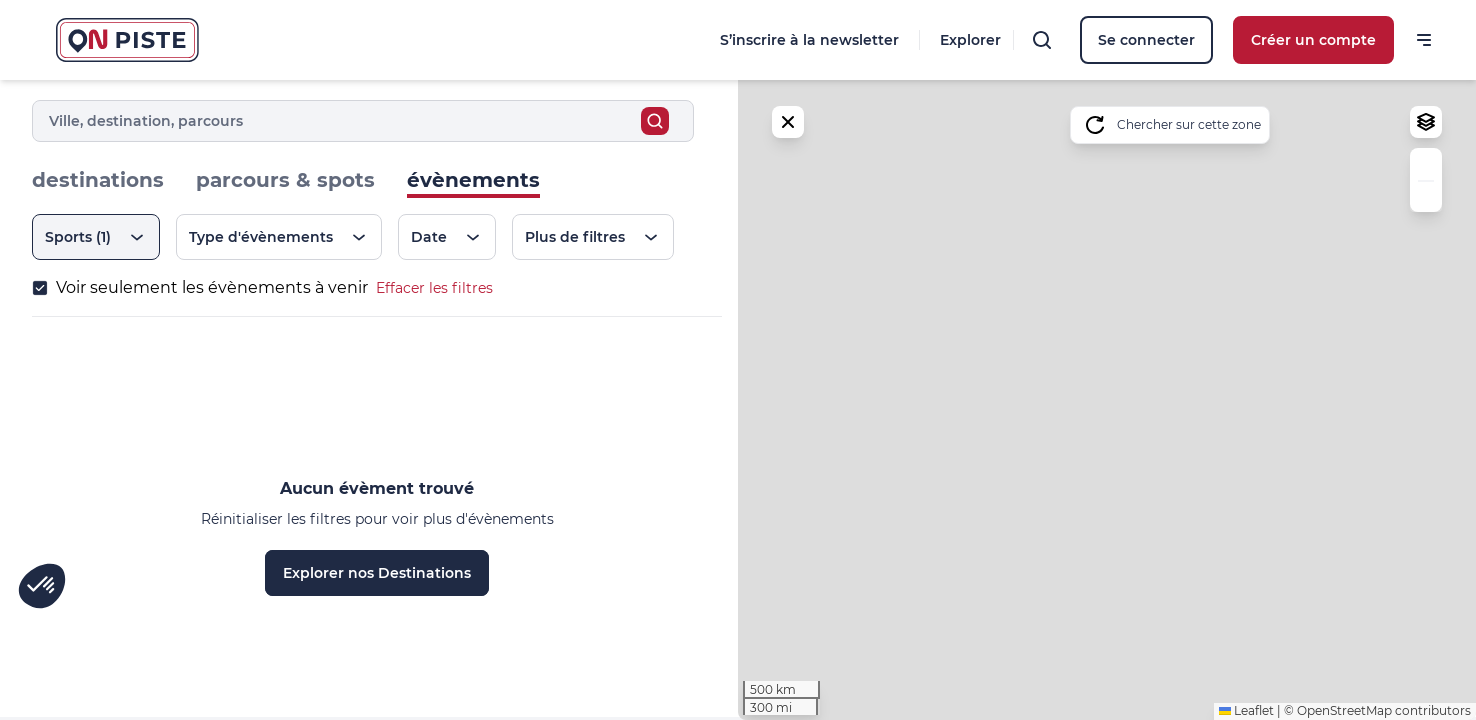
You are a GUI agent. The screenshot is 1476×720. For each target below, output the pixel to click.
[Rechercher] (1042, 40)
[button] (1426, 164)
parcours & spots (285, 180)
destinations (98, 180)
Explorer (970, 40)
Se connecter (1146, 40)
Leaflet (1246, 710)
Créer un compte (1313, 40)
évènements (473, 180)
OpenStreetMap (1344, 710)
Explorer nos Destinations (377, 573)
